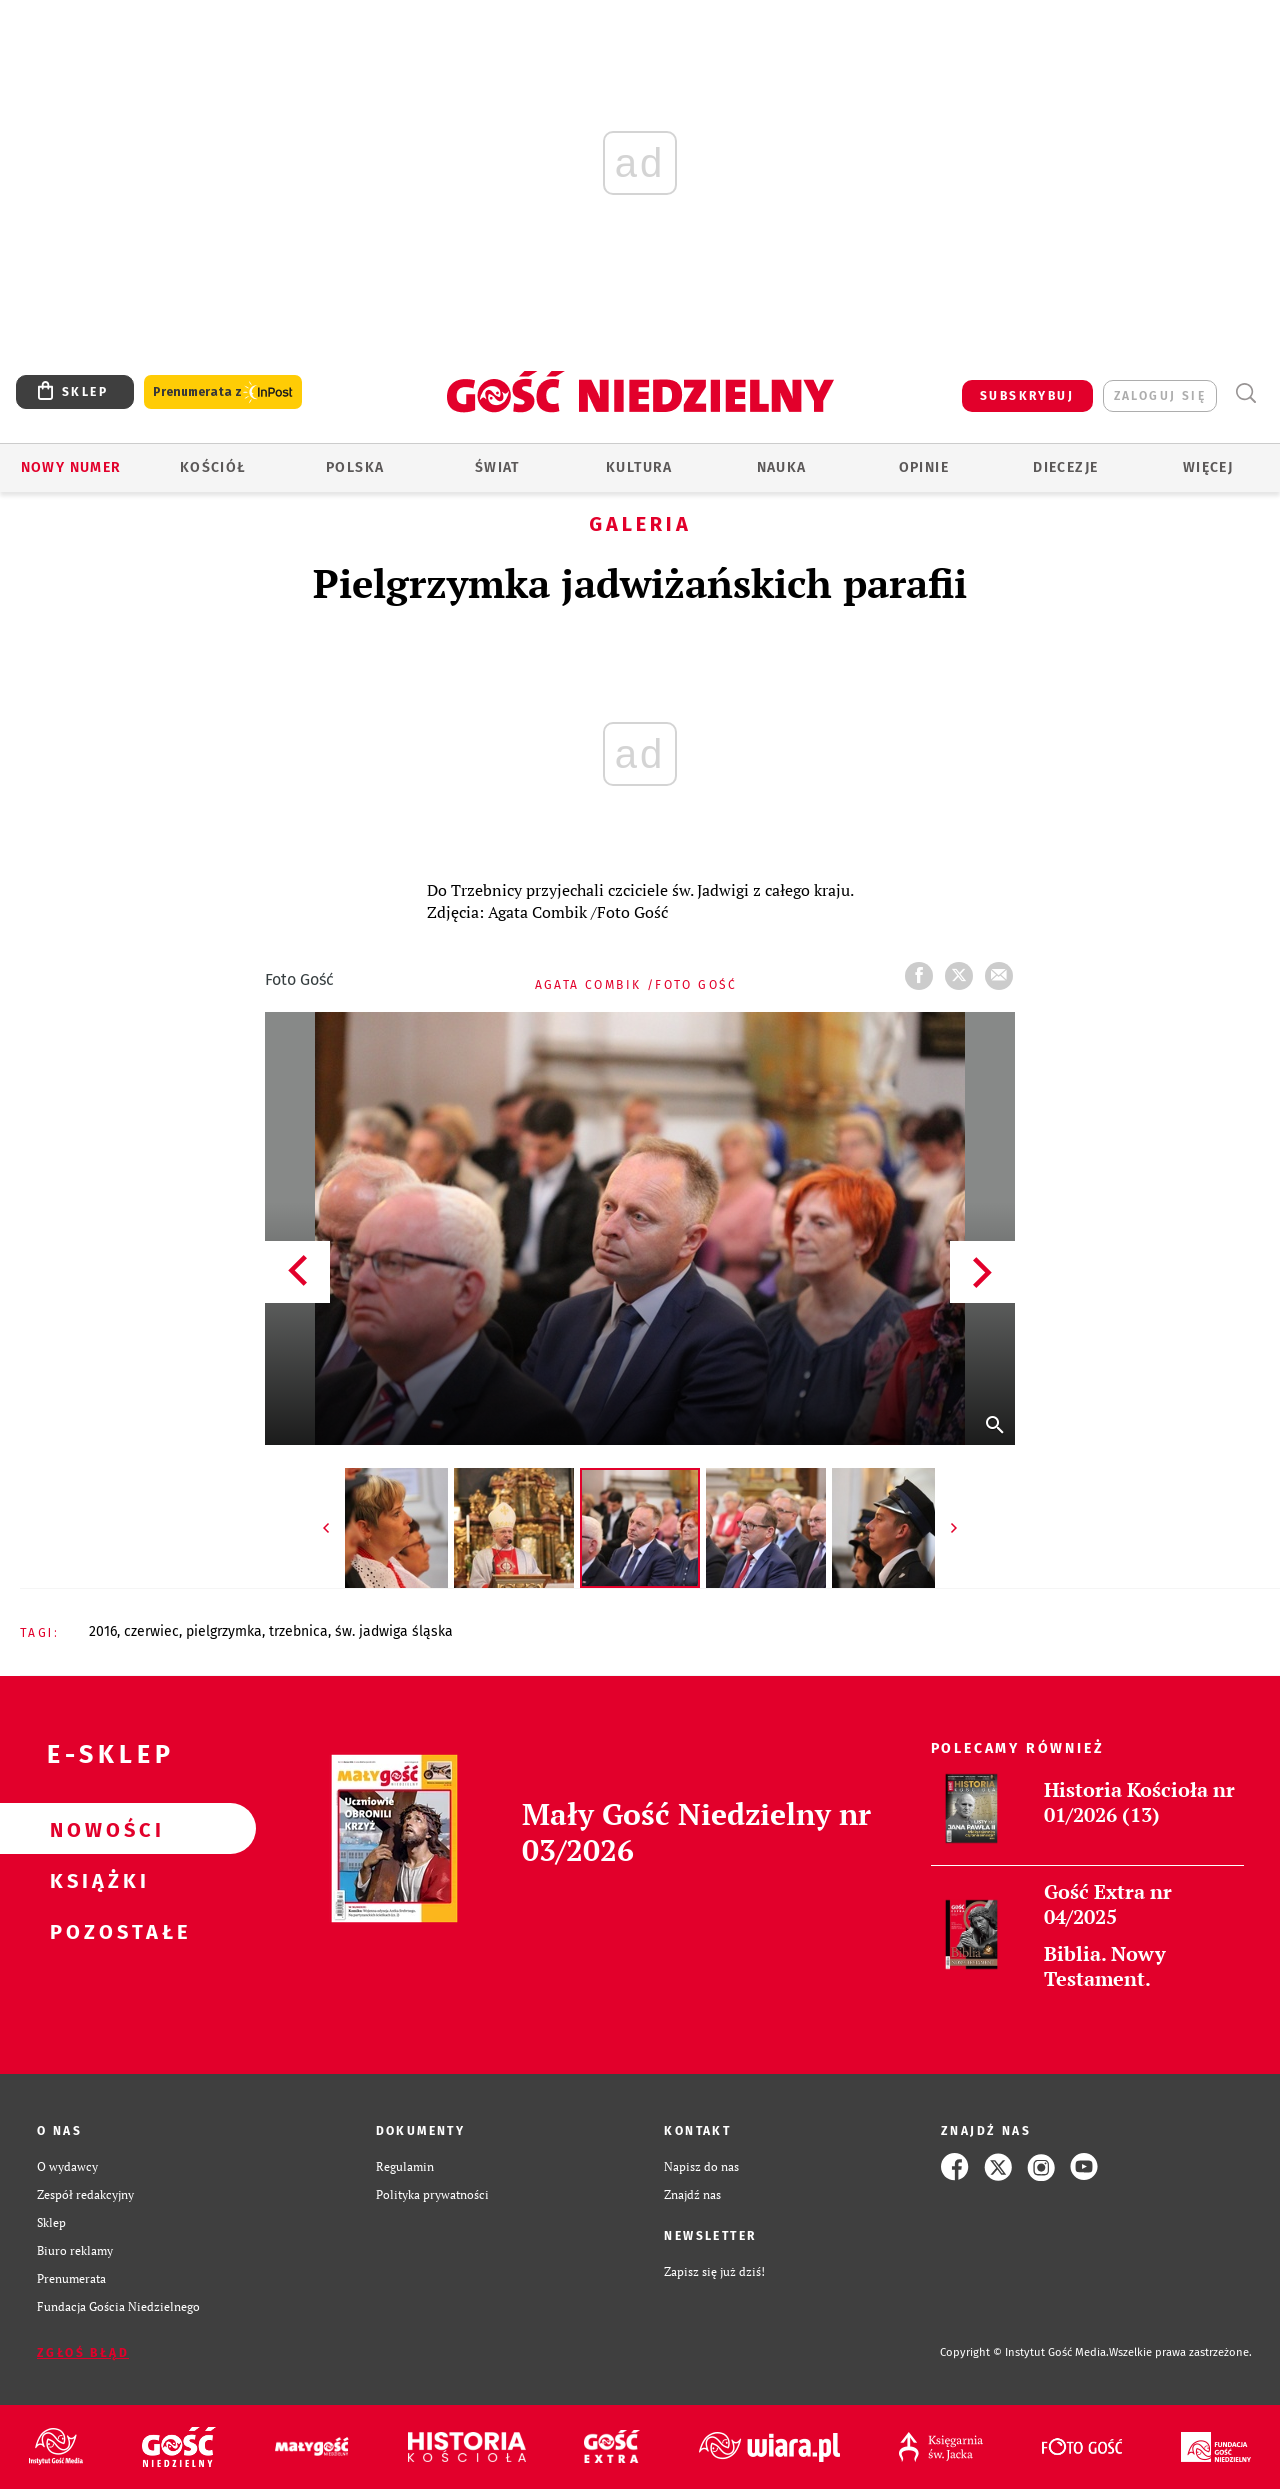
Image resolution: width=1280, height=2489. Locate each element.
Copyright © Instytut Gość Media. (1024, 2352)
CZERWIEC (151, 1631)
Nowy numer (71, 467)
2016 (103, 1631)
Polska (355, 467)
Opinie (924, 467)
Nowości (96, 1829)
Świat (497, 467)
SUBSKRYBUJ (1027, 396)
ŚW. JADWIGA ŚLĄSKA (394, 1631)
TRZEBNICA (298, 1631)
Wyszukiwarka (1245, 393)
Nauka (782, 467)
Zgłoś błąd (83, 2353)
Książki (96, 1880)
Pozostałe (96, 1931)
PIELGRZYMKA (224, 1631)
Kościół (213, 467)
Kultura (639, 467)
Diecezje (1065, 467)
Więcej (1208, 467)
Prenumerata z (223, 392)
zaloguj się (1160, 396)
